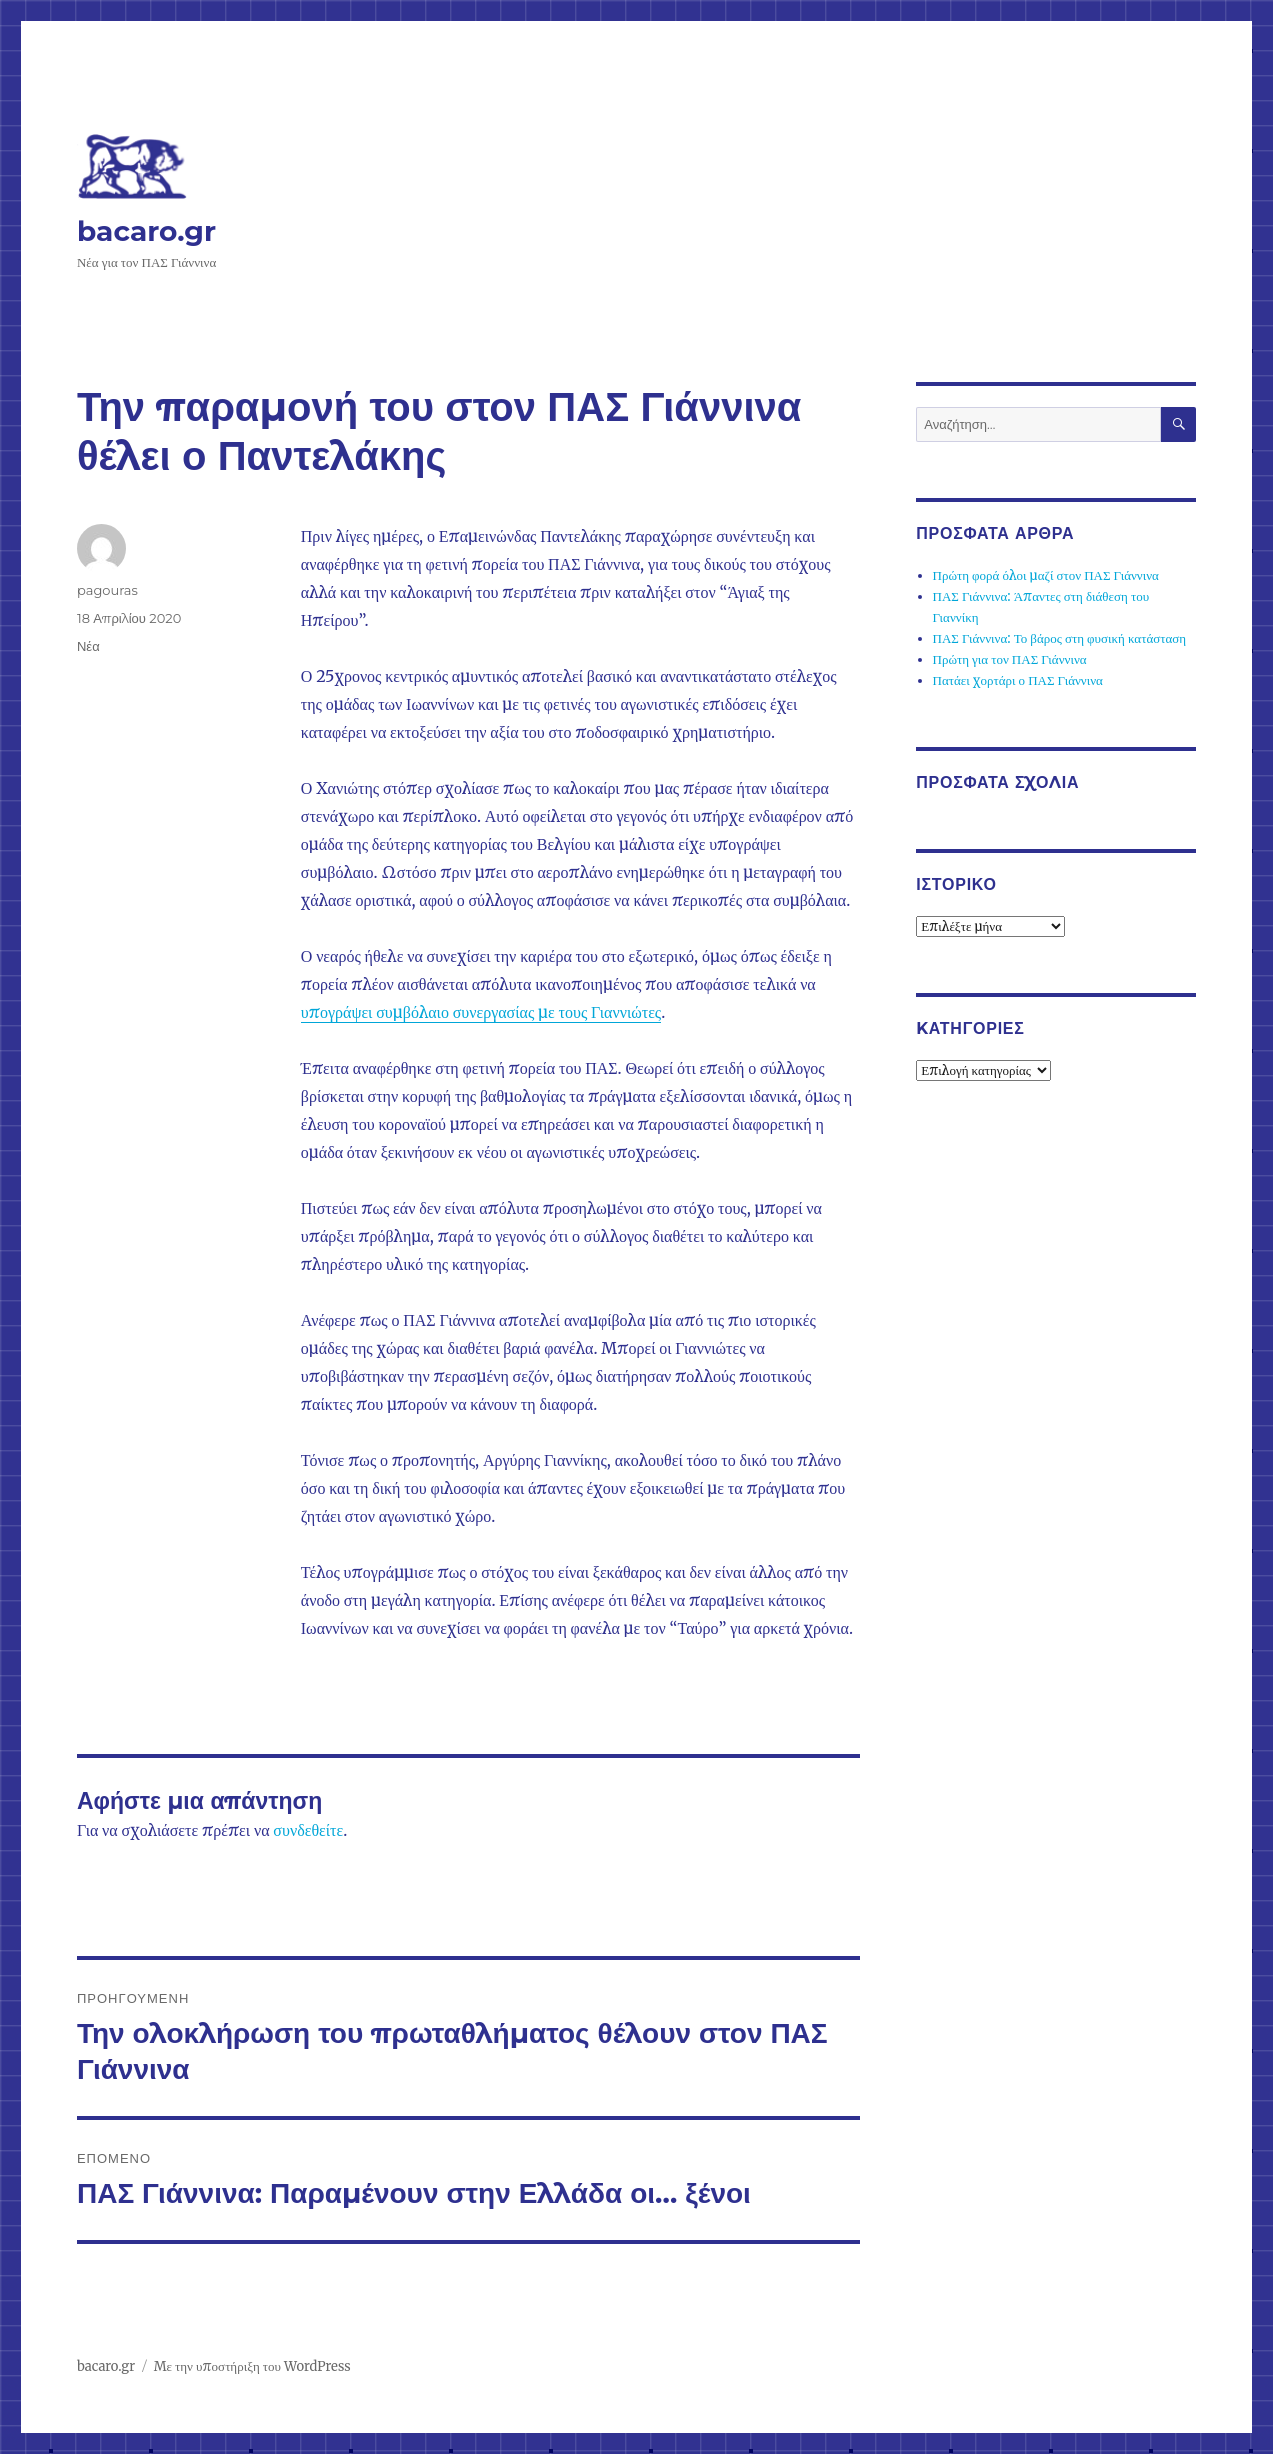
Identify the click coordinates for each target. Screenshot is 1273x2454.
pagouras (107, 590)
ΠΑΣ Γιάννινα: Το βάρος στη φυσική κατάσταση (1060, 638)
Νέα (88, 646)
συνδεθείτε (308, 1830)
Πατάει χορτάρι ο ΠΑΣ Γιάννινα (1018, 680)
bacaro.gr (146, 231)
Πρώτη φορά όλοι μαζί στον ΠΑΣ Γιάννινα (1046, 575)
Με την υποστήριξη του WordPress (252, 2366)
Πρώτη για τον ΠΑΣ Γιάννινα (1010, 659)
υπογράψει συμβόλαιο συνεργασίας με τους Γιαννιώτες (481, 1012)
